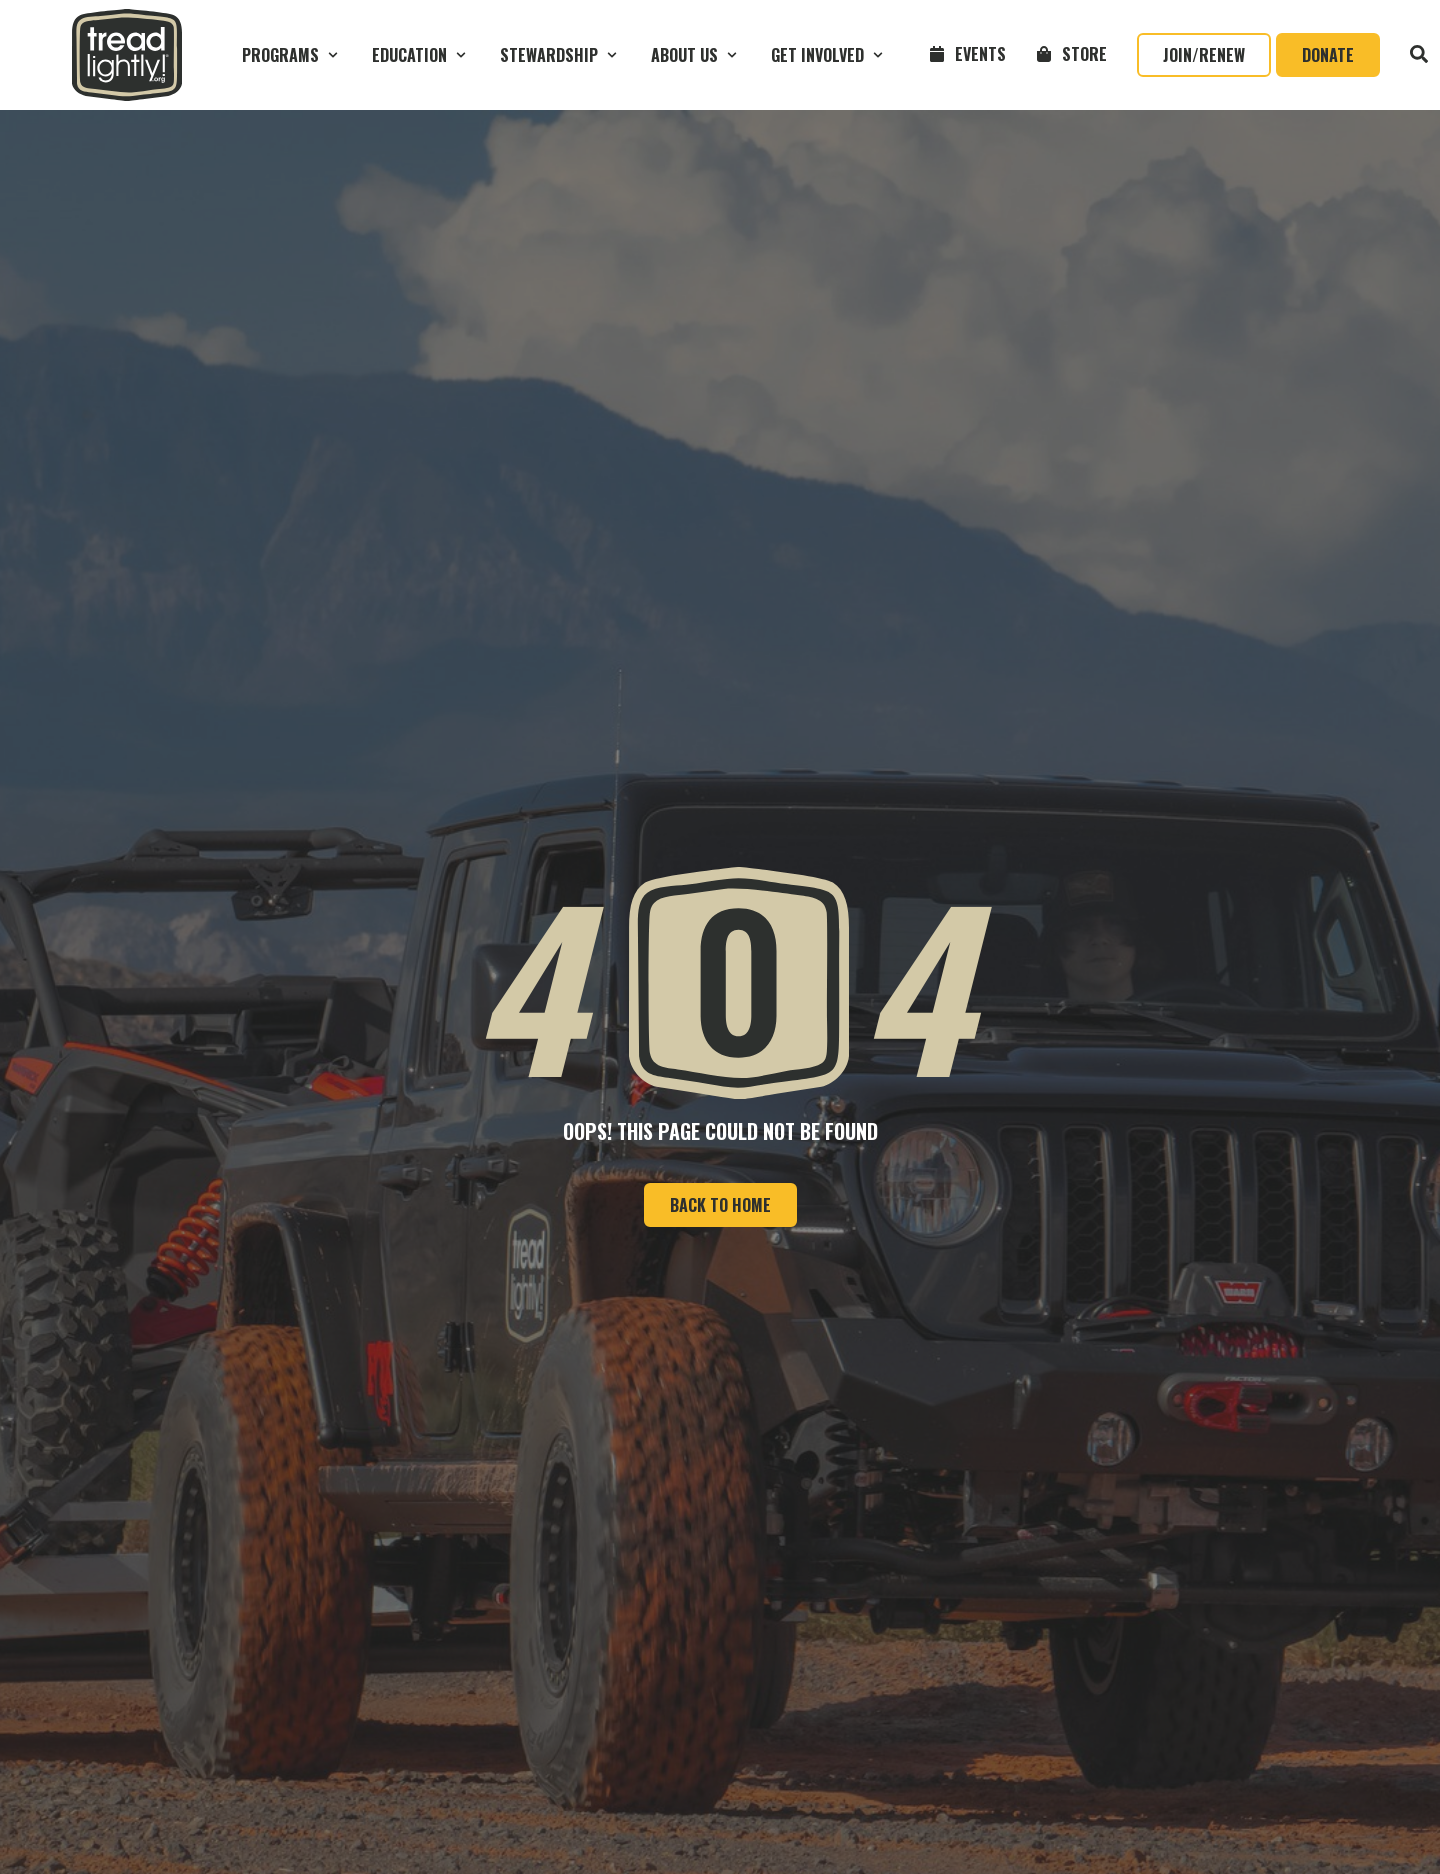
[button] (292, 55)
